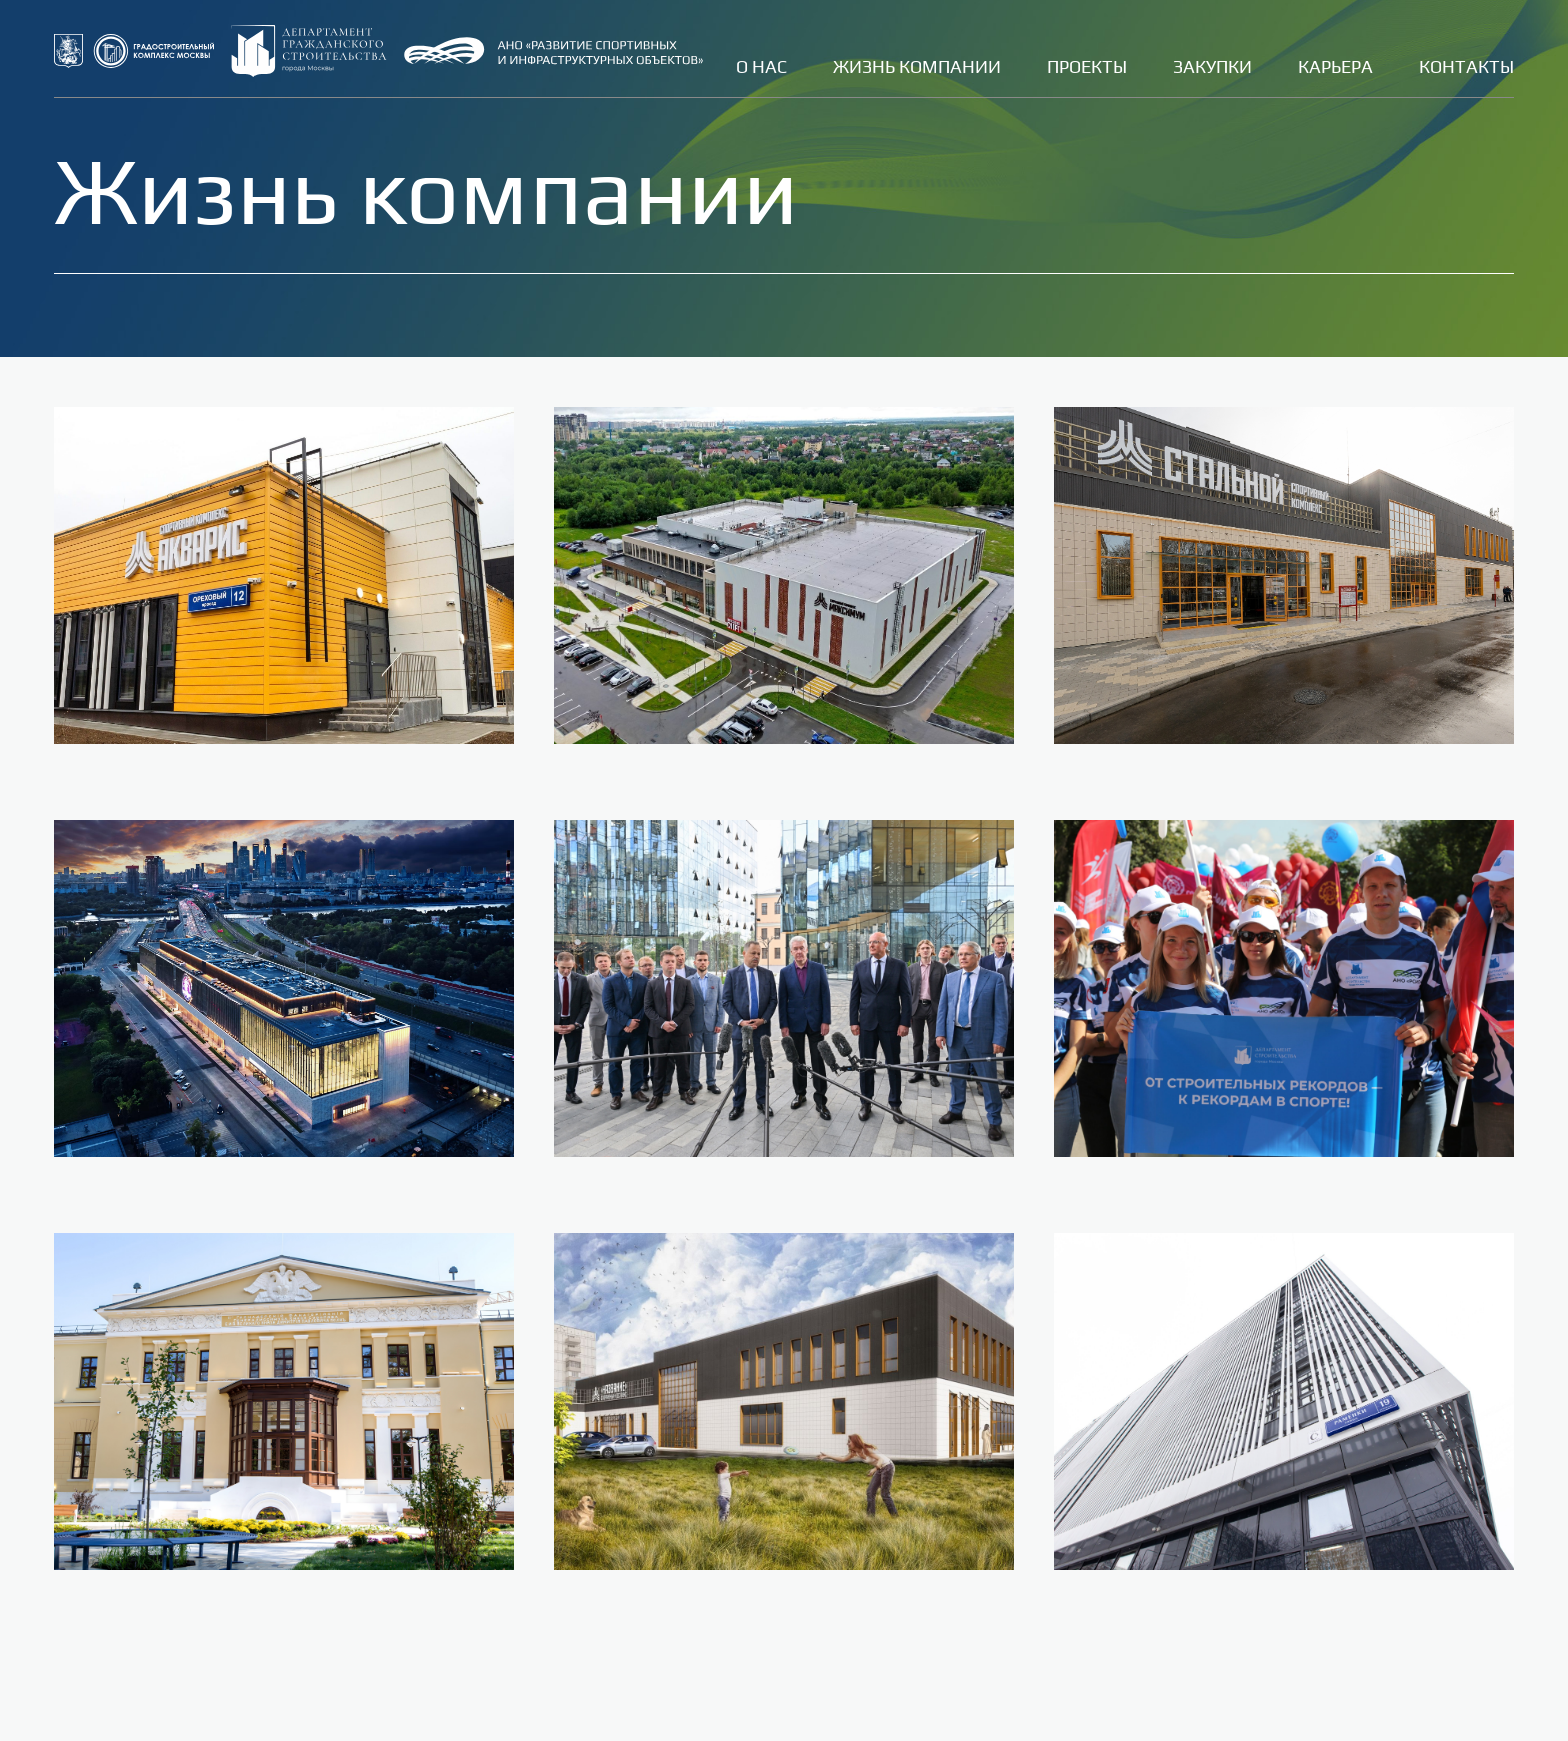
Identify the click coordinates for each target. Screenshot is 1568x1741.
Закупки (1212, 66)
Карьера (1335, 66)
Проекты (1087, 66)
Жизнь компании (917, 66)
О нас (761, 66)
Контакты (1466, 66)
